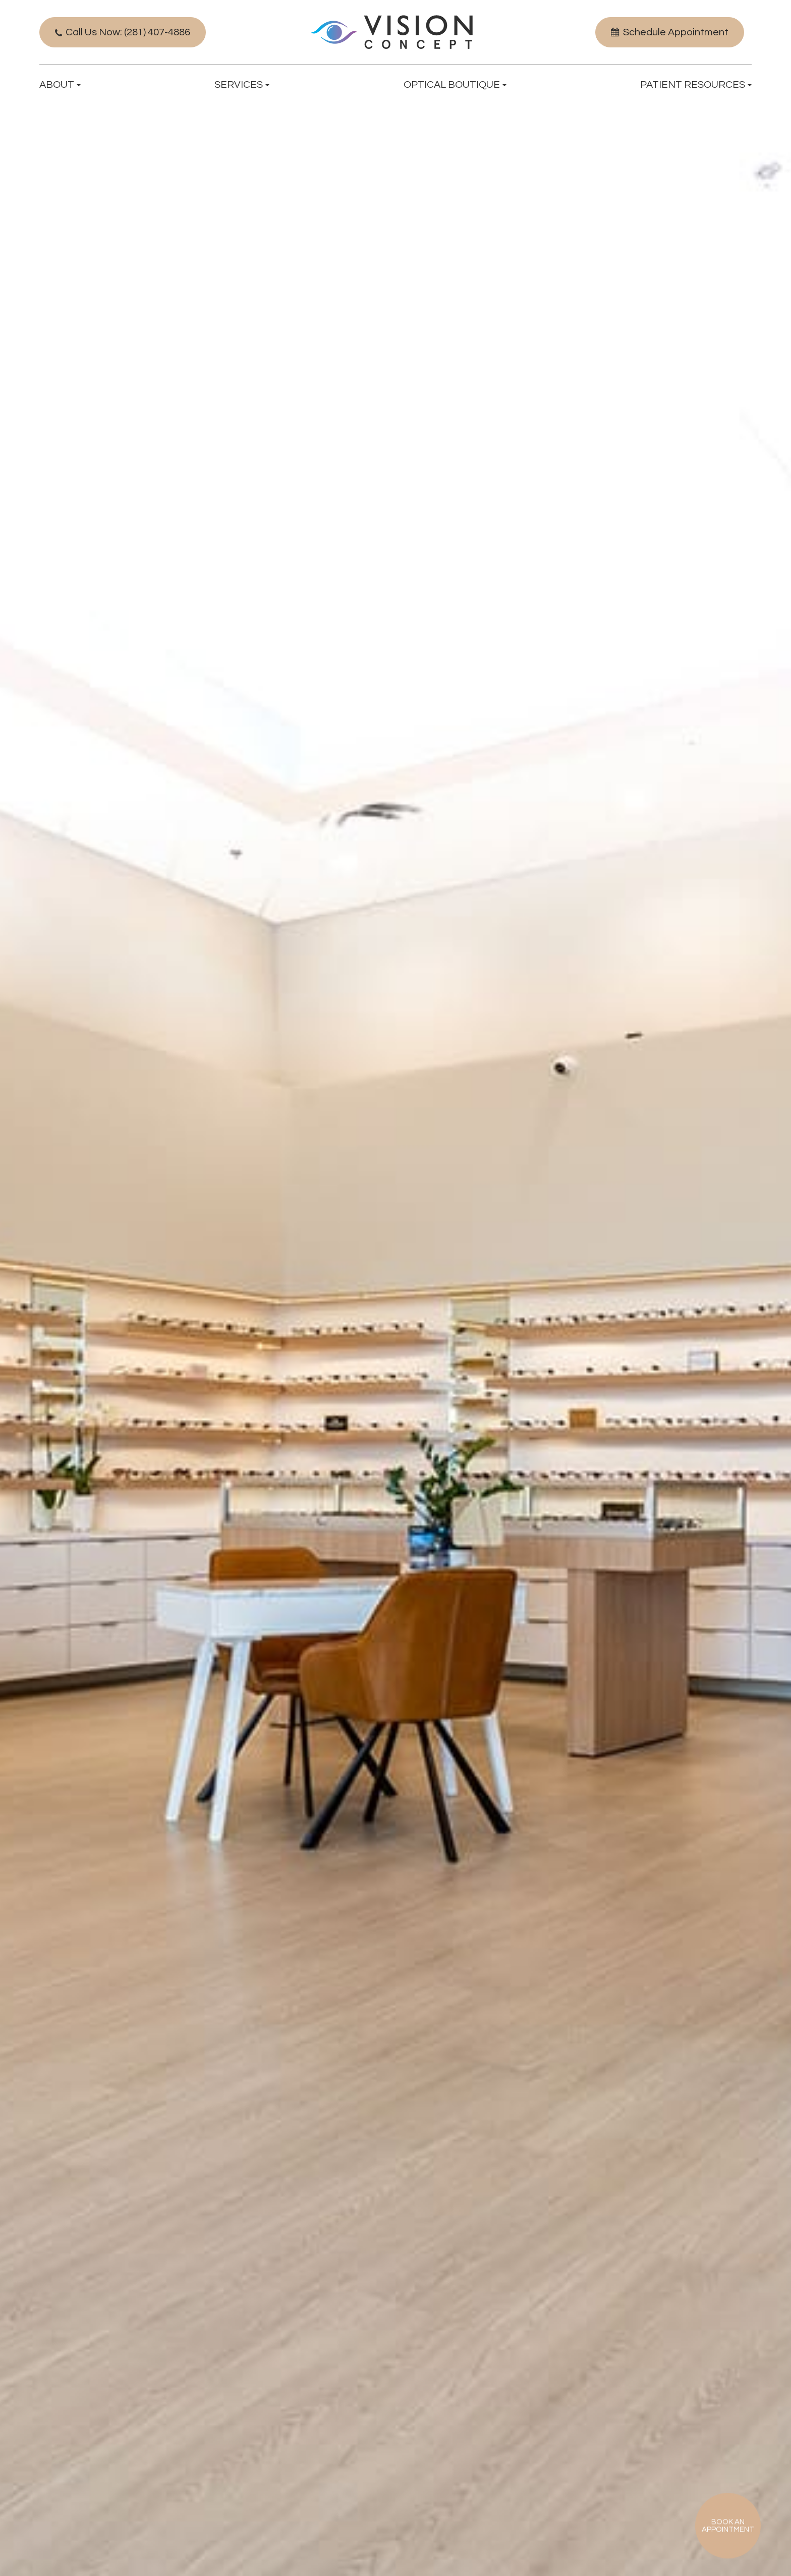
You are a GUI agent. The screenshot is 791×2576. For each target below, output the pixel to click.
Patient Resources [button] (696, 85)
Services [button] (241, 85)
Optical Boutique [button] (455, 85)
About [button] (60, 85)
